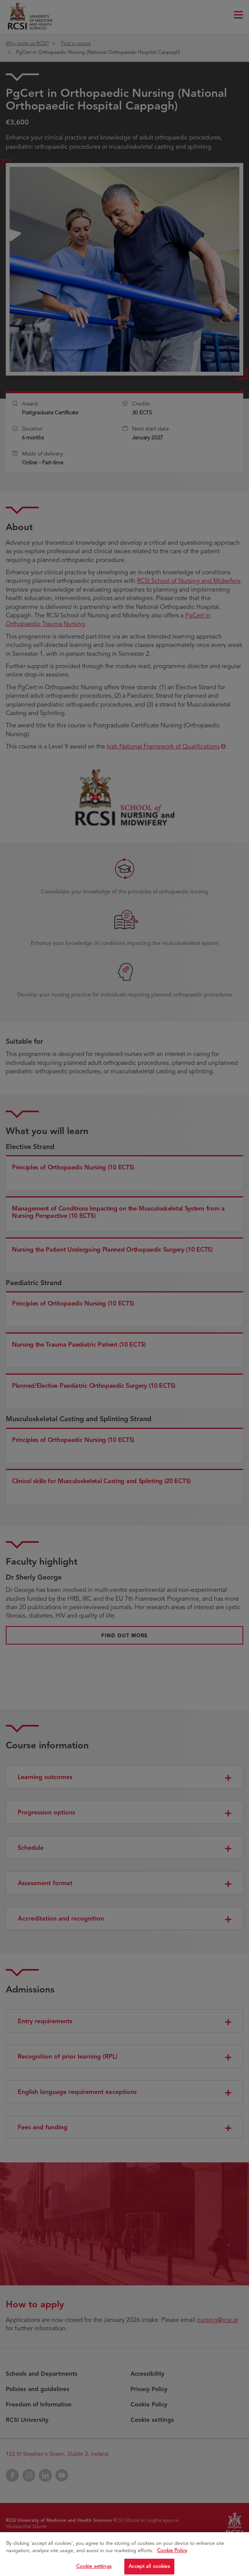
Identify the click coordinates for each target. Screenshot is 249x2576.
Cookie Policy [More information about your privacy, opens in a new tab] (172, 2562)
